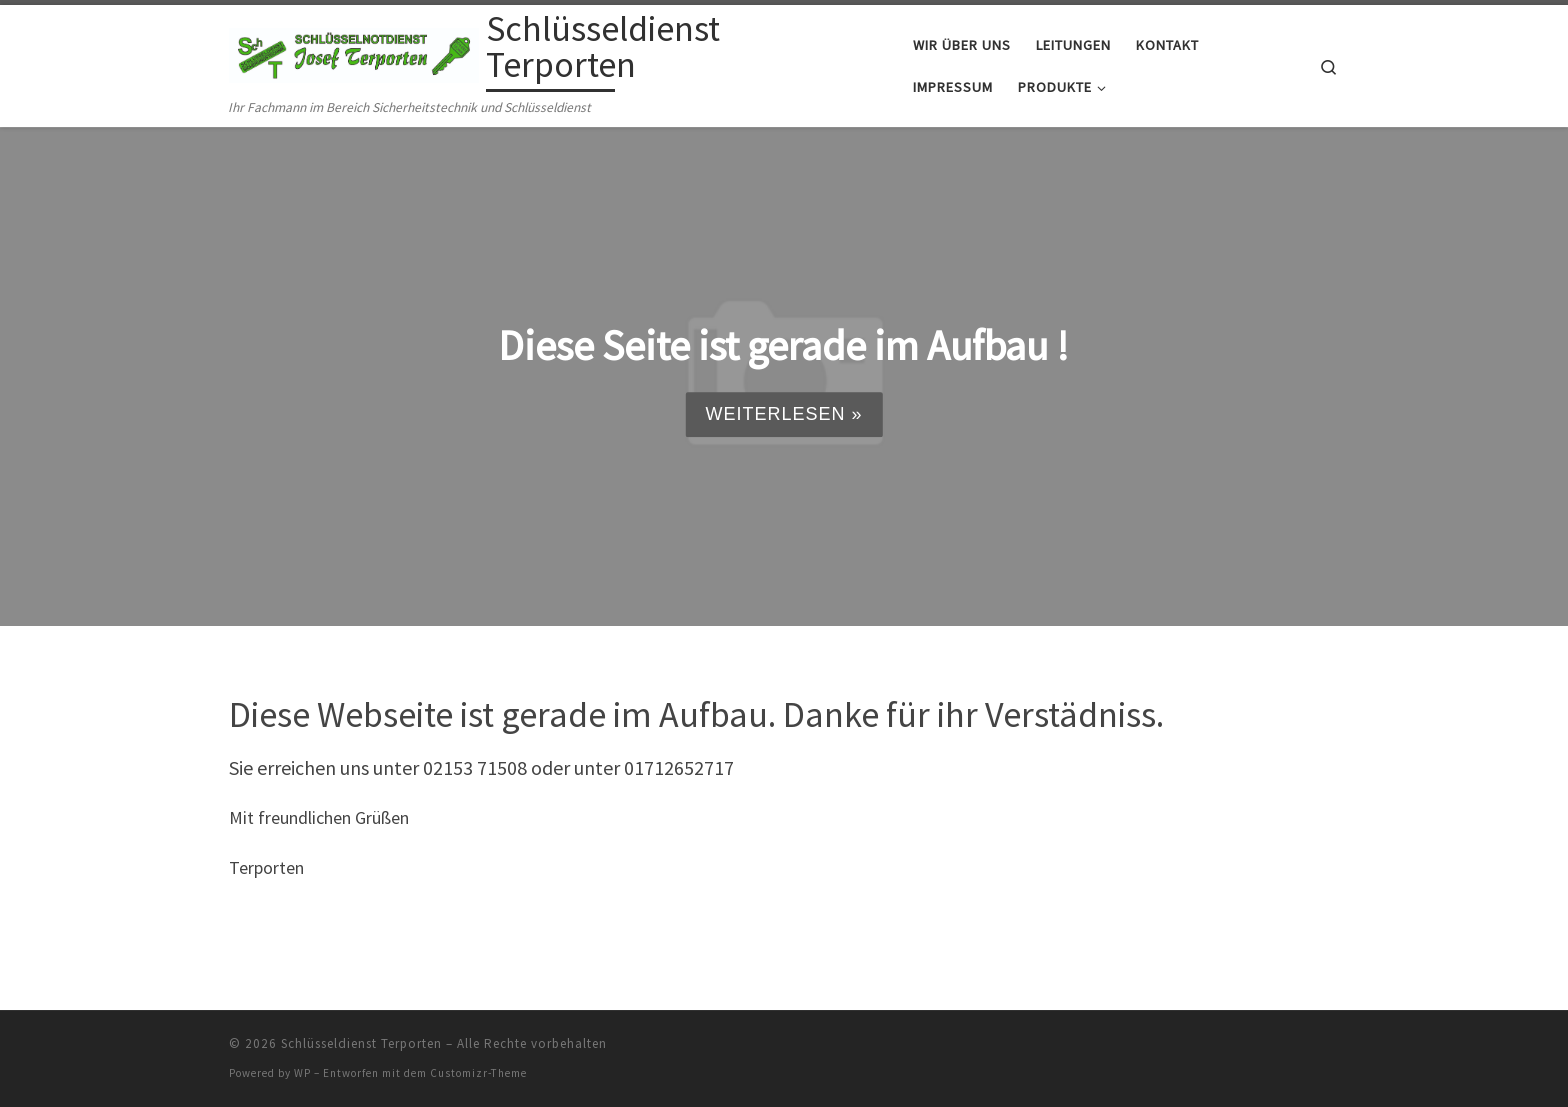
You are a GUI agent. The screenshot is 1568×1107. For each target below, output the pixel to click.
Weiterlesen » (783, 414)
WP (302, 1073)
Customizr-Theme (478, 1073)
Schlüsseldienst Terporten (361, 1043)
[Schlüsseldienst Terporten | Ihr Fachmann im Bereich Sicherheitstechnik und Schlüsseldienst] (354, 51)
